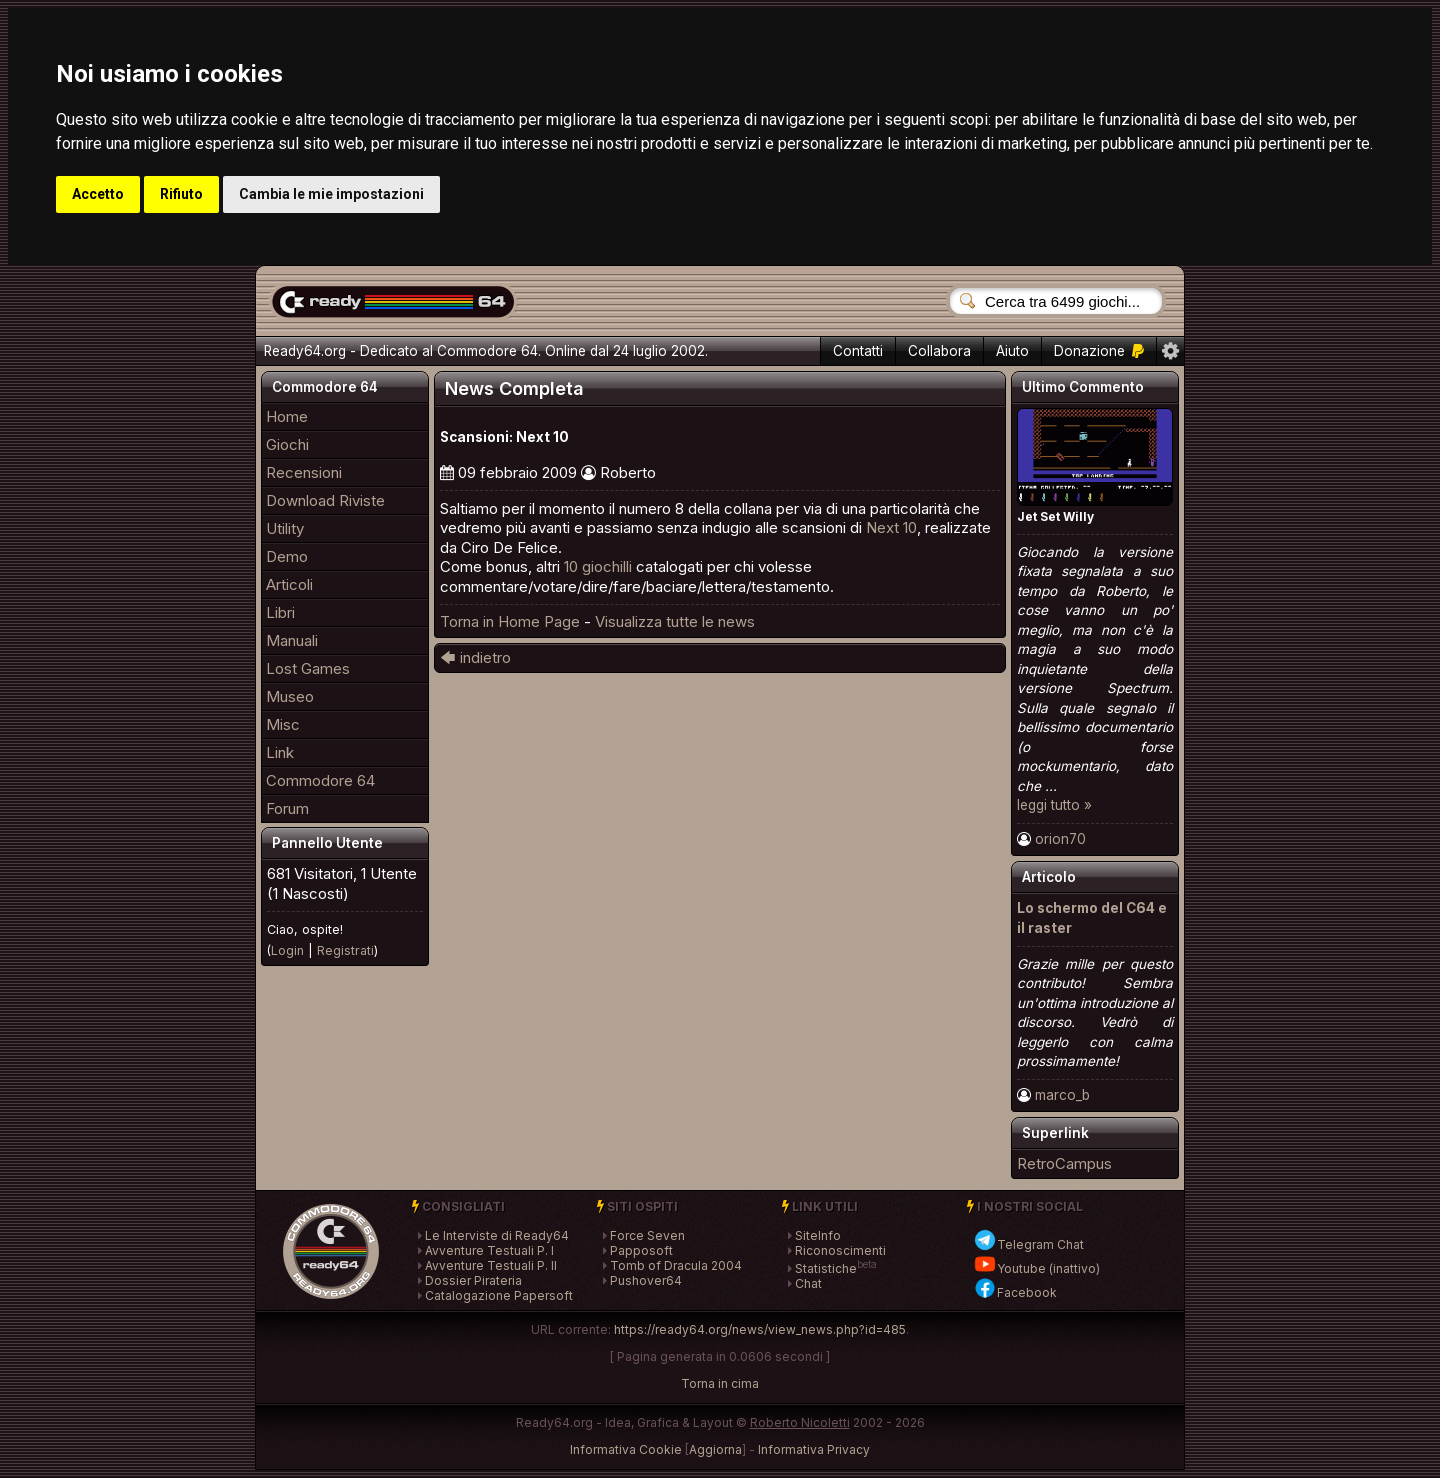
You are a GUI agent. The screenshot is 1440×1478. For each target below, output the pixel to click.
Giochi (287, 444)
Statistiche (826, 1268)
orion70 (1060, 839)
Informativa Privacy (814, 1449)
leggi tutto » (1054, 805)
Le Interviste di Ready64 (497, 1235)
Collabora (939, 351)
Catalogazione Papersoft (499, 1295)
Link (280, 752)
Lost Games (308, 668)
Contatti (858, 351)
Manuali (292, 640)
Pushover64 (646, 1280)
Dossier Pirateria (473, 1280)
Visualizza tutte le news (675, 621)
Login (287, 950)
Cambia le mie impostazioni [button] (331, 194)
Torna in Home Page (510, 621)
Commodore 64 (320, 780)
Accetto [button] (98, 194)
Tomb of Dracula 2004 (676, 1265)
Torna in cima (720, 1383)
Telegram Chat (1028, 1244)
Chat (808, 1283)
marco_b (1062, 1095)
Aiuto (1012, 351)
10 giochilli (598, 566)
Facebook (1015, 1292)
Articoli (289, 584)
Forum (287, 808)
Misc (283, 724)
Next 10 (891, 527)
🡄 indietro (475, 657)
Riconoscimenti (840, 1250)
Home (287, 416)
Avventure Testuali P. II (491, 1265)
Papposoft (641, 1250)
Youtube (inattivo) (1036, 1268)
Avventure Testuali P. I (489, 1250)
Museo (290, 696)
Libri (280, 612)
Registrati (345, 950)
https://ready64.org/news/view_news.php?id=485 (760, 1329)
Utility (285, 528)
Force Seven (647, 1235)
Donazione (1099, 351)
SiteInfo (818, 1235)
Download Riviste (325, 500)
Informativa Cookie (626, 1449)
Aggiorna (715, 1449)
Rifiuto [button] (181, 194)
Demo (287, 556)
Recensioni (304, 472)
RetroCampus (1064, 1163)
